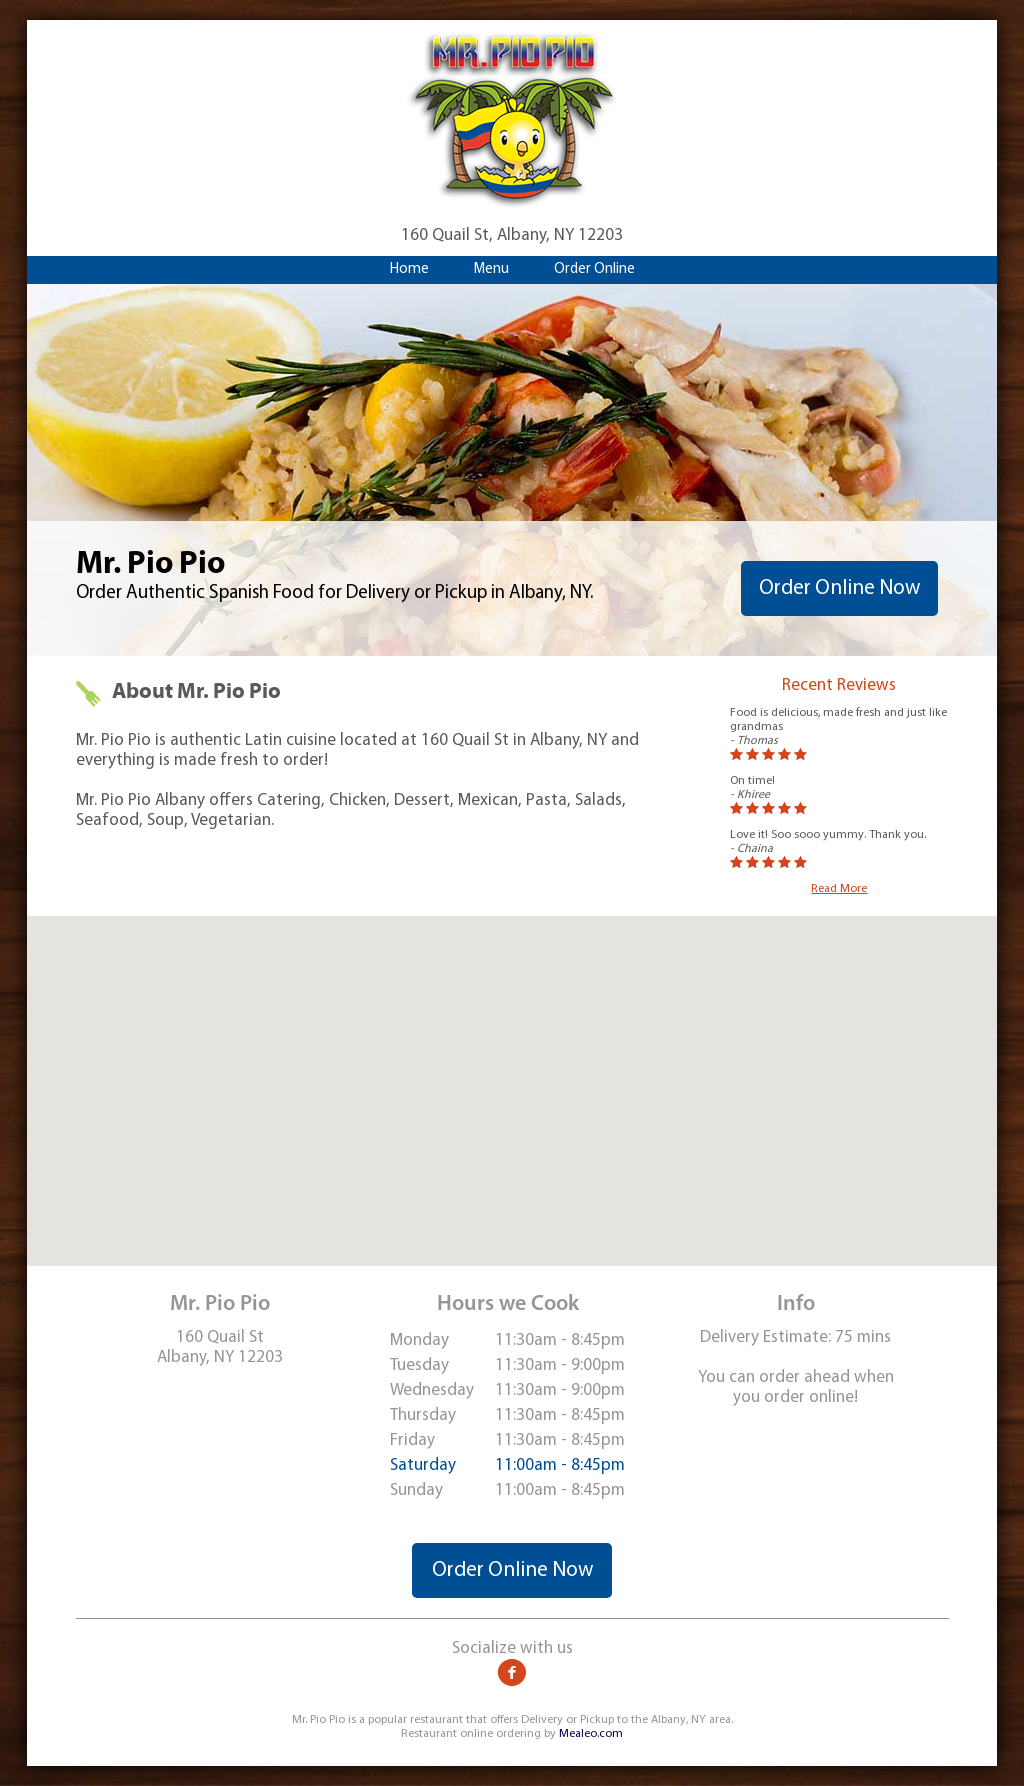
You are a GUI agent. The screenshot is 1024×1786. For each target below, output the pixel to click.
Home (409, 269)
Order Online (594, 269)
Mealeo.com (591, 1734)
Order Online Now (839, 588)
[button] (512, 1072)
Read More (839, 889)
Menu (491, 269)
